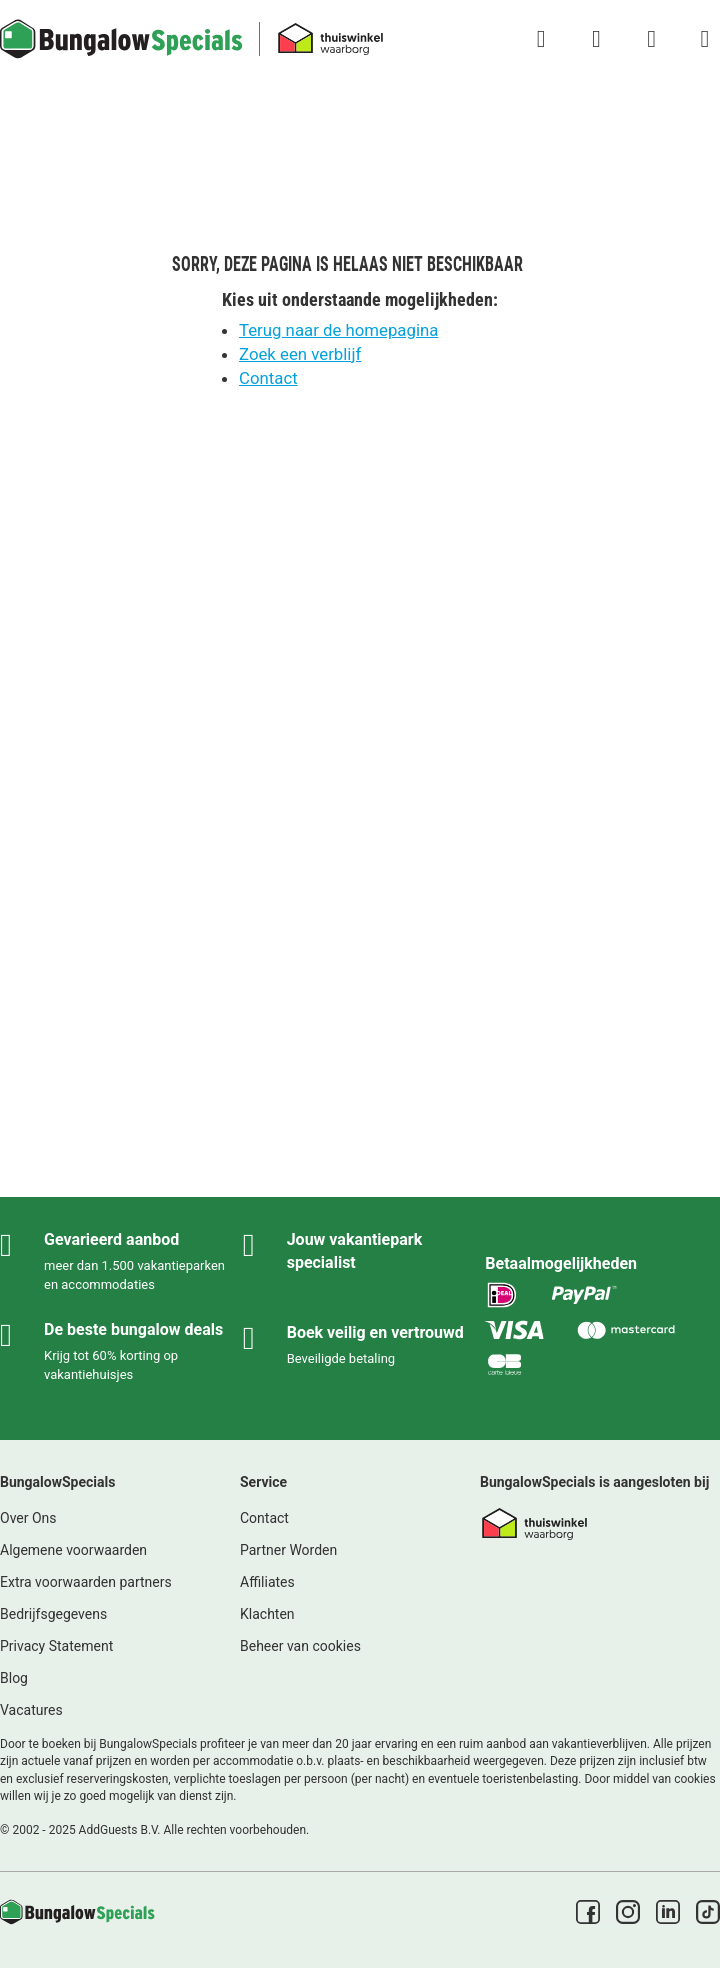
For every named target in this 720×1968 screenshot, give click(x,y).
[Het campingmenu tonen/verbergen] (705, 39)
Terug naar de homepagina (338, 330)
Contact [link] (264, 1518)
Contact (268, 378)
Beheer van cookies (300, 1646)
